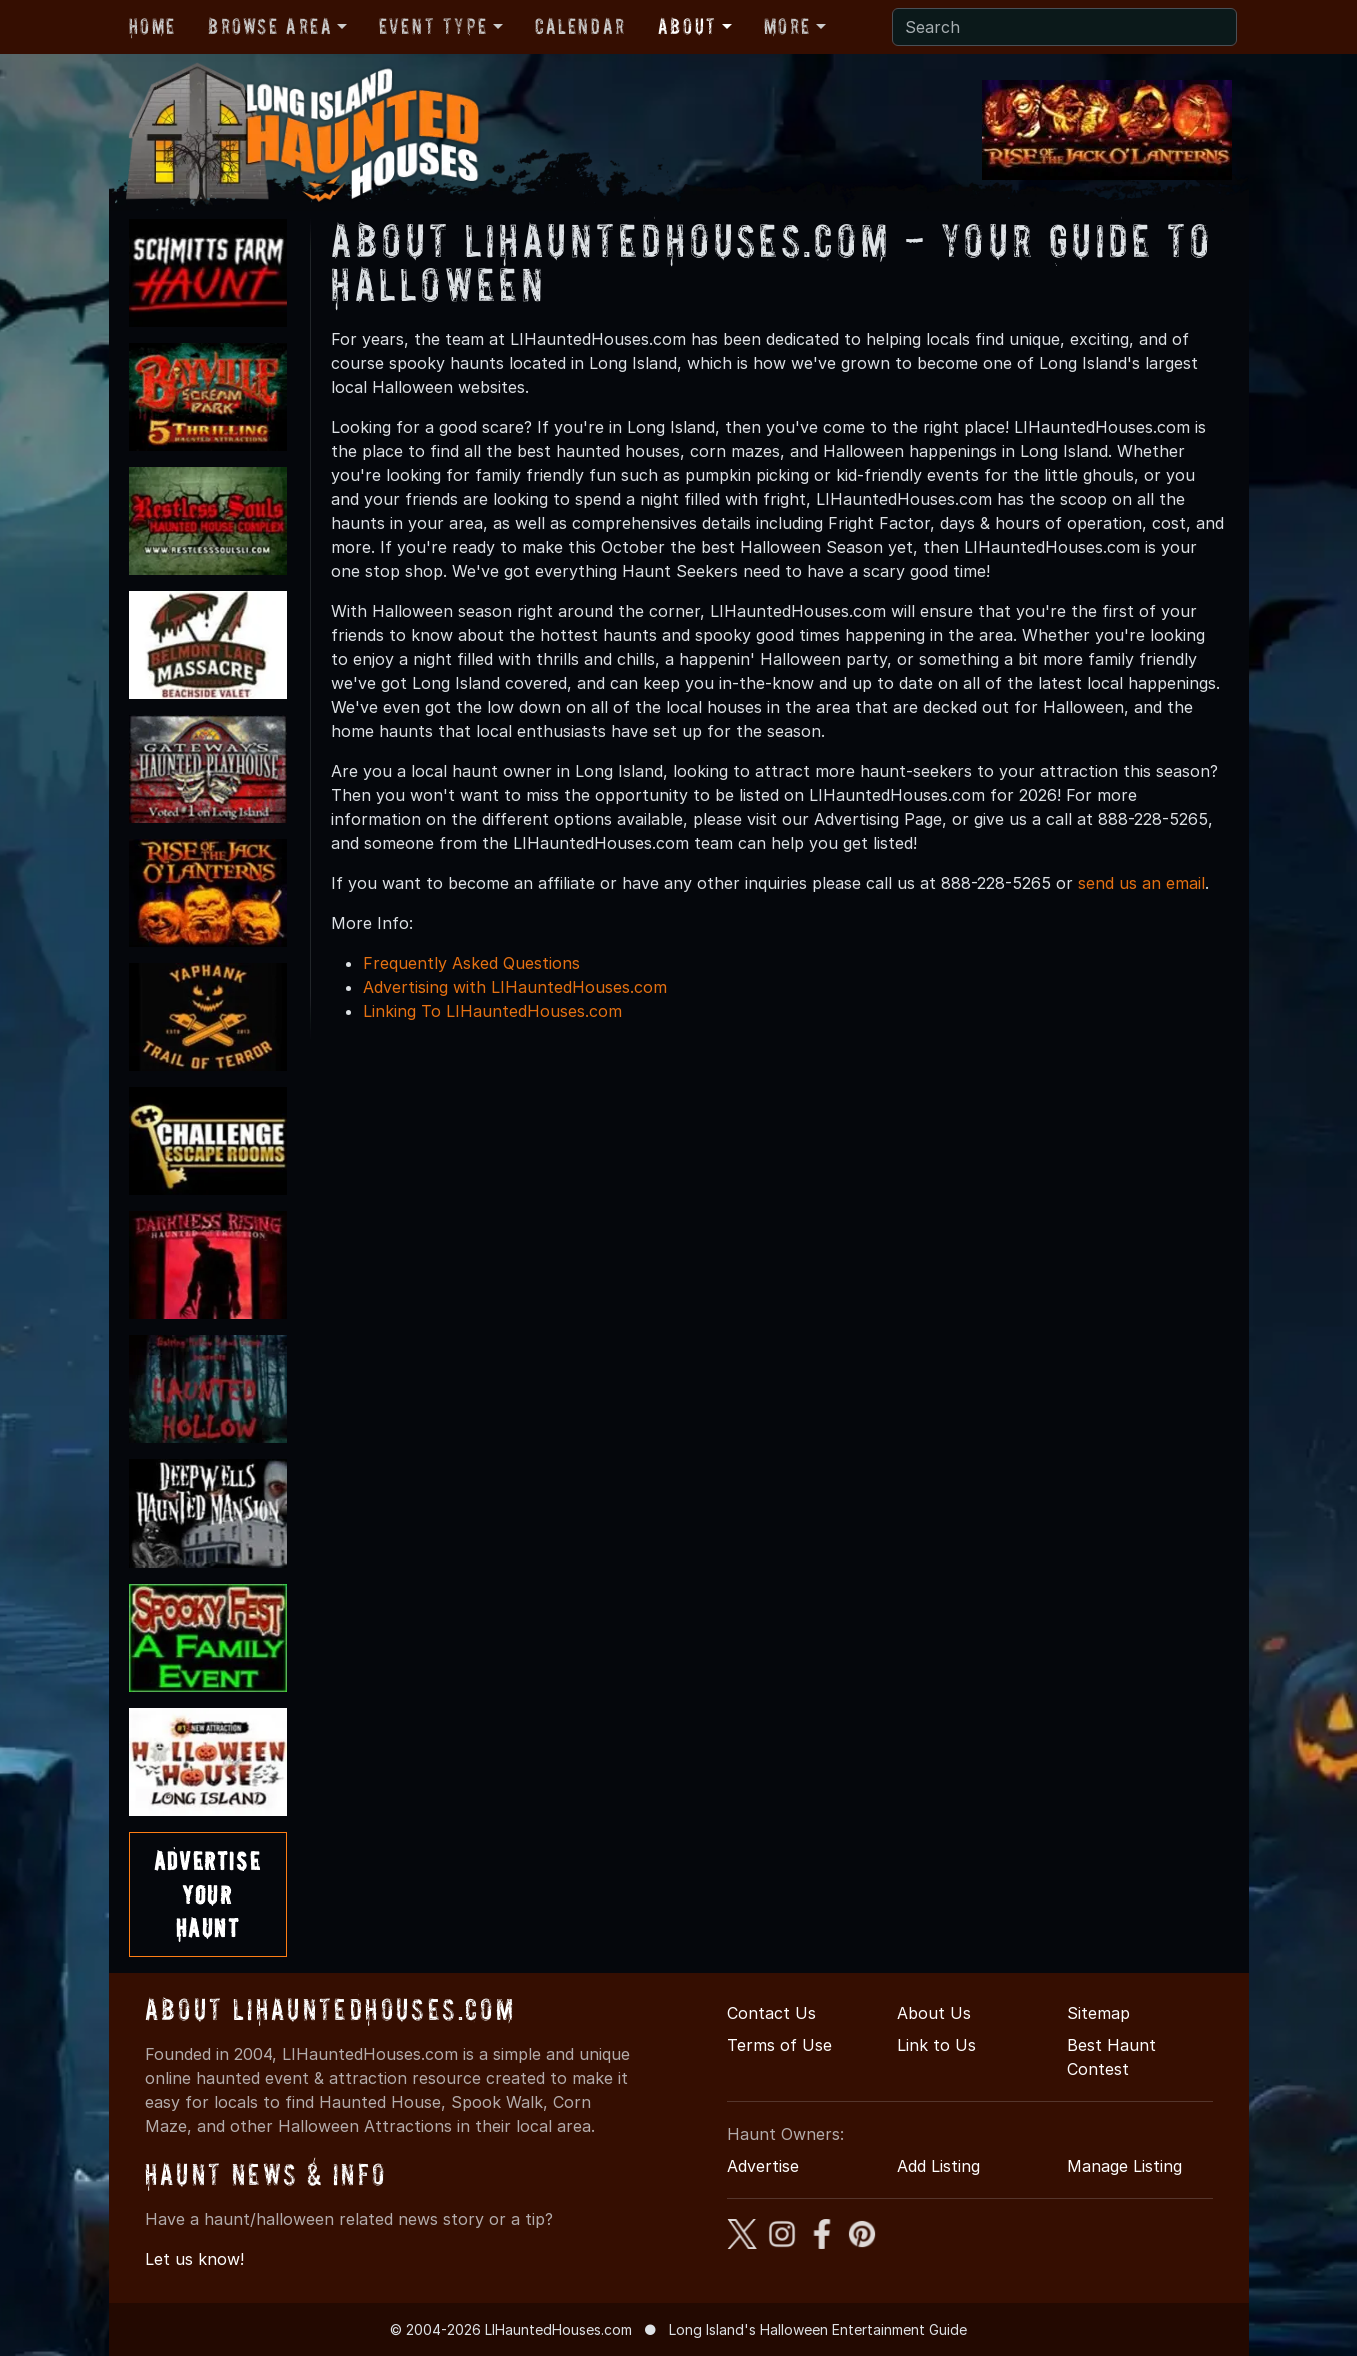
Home (152, 26)
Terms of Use (779, 2045)
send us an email (1141, 883)
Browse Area (270, 26)
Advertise (763, 2166)
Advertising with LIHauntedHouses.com (515, 987)
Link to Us (936, 2045)
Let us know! (194, 2259)
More (787, 26)
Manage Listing (1124, 2166)
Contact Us (771, 2013)
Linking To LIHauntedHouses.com (492, 1011)
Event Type (433, 26)
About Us (934, 2013)
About (687, 26)
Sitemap (1098, 2013)
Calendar (580, 26)
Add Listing (938, 2166)
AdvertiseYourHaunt (207, 1894)
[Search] (1064, 27)
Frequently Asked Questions (471, 963)
